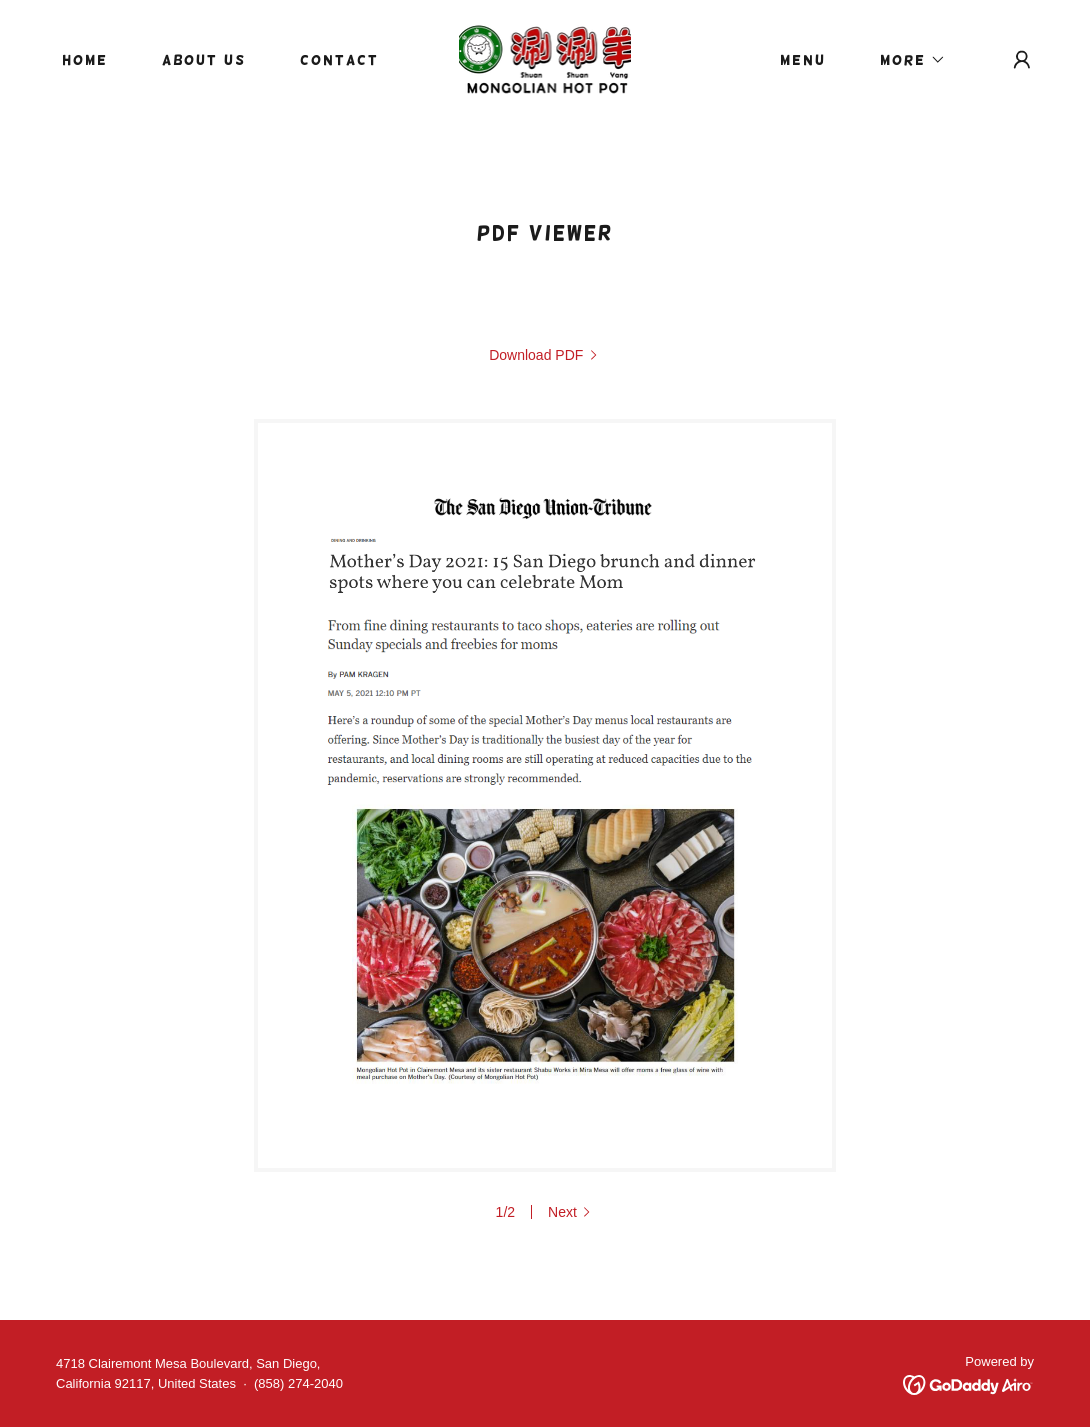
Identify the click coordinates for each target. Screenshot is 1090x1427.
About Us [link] (204, 60)
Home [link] (85, 60)
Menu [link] (803, 60)
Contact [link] (339, 60)
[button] (906, 60)
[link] (545, 58)
